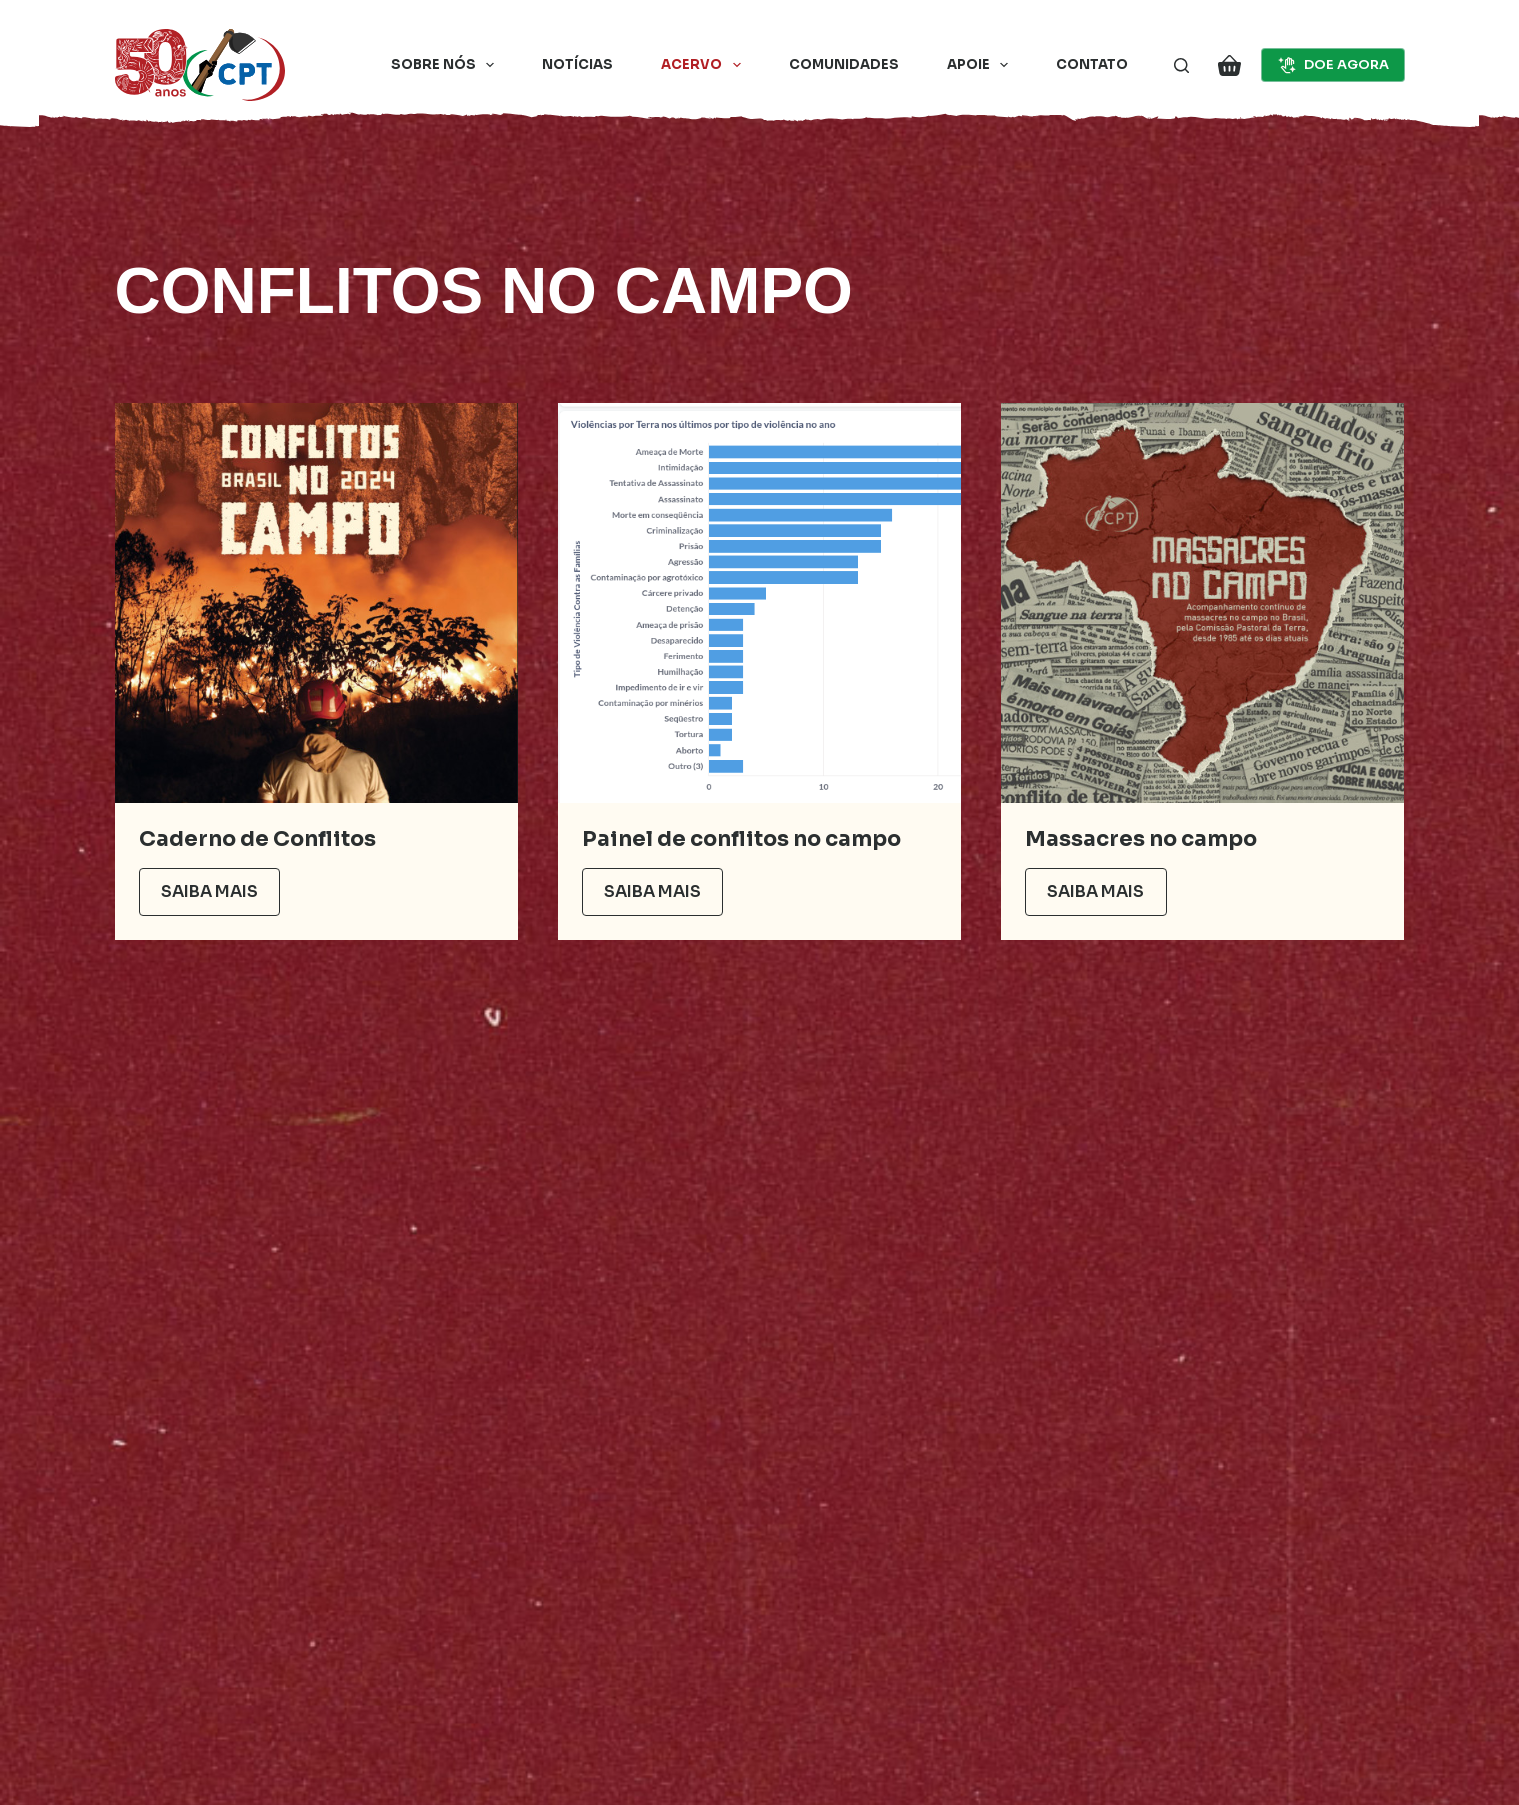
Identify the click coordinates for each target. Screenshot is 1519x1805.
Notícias (577, 64)
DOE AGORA (1333, 65)
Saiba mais (209, 891)
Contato (1092, 64)
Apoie (982, 65)
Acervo (705, 65)
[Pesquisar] (1181, 65)
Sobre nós (447, 65)
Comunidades (844, 64)
